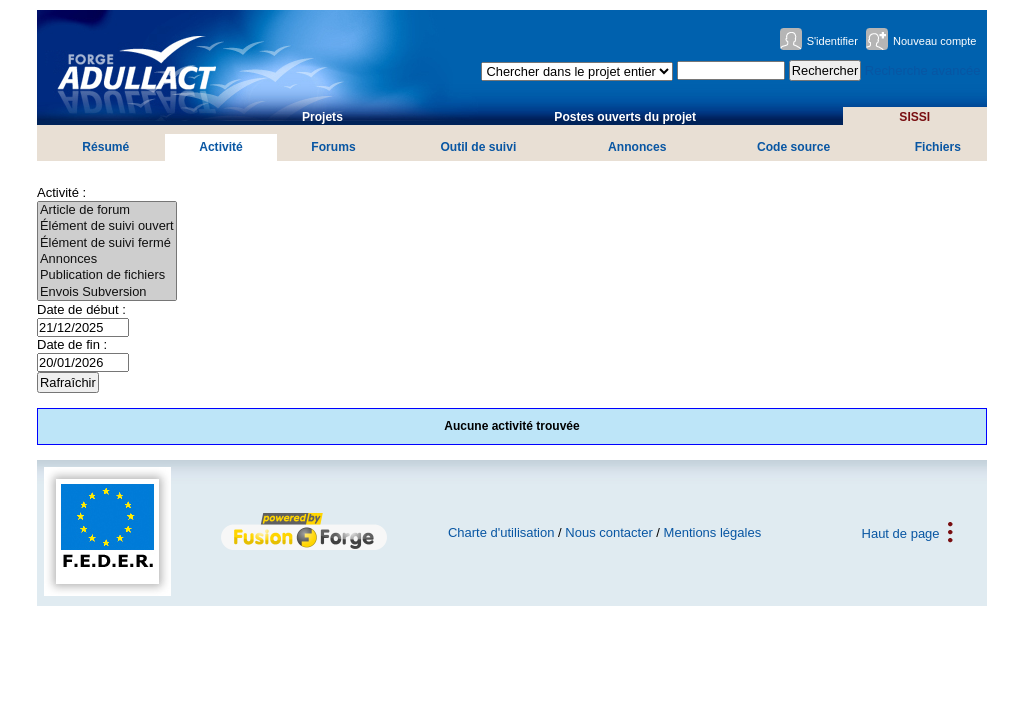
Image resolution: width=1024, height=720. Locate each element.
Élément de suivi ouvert (107, 226)
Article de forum (107, 210)
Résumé (105, 147)
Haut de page (901, 532)
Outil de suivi (478, 147)
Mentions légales (713, 532)
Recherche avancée (923, 70)
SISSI (914, 117)
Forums (333, 147)
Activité (221, 147)
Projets (322, 117)
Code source (793, 147)
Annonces (637, 147)
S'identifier (832, 41)
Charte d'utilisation (501, 532)
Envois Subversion (107, 292)
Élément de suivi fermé (107, 243)
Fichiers (938, 147)
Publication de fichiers (107, 275)
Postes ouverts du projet (625, 117)
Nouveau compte (935, 41)
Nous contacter (608, 532)
